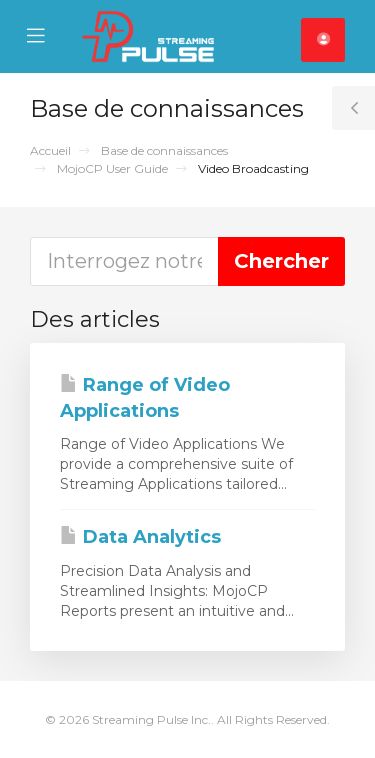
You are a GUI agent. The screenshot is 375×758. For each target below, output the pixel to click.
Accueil (50, 150)
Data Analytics (140, 537)
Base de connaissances (164, 150)
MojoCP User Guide (112, 168)
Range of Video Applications (145, 398)
